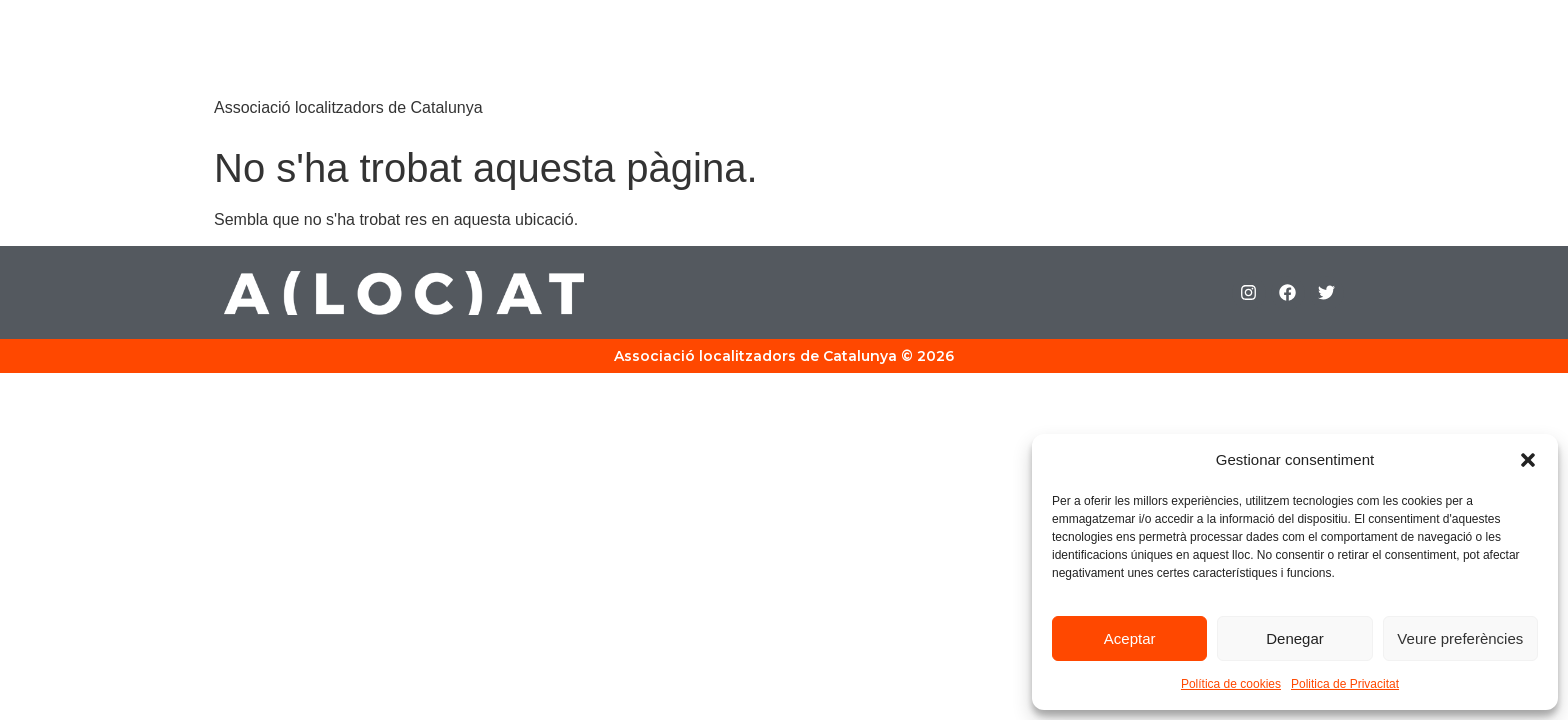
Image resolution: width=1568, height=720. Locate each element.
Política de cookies (1231, 684)
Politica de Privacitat (1345, 684)
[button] (1528, 460)
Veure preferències (1460, 638)
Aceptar (1130, 638)
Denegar (1295, 638)
